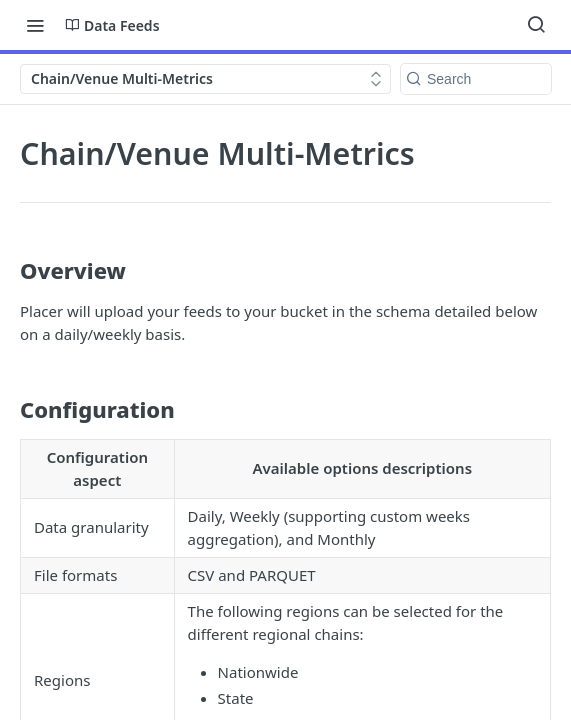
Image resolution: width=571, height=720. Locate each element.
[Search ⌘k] (536, 25)
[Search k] (476, 79)
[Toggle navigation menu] (35, 25)
